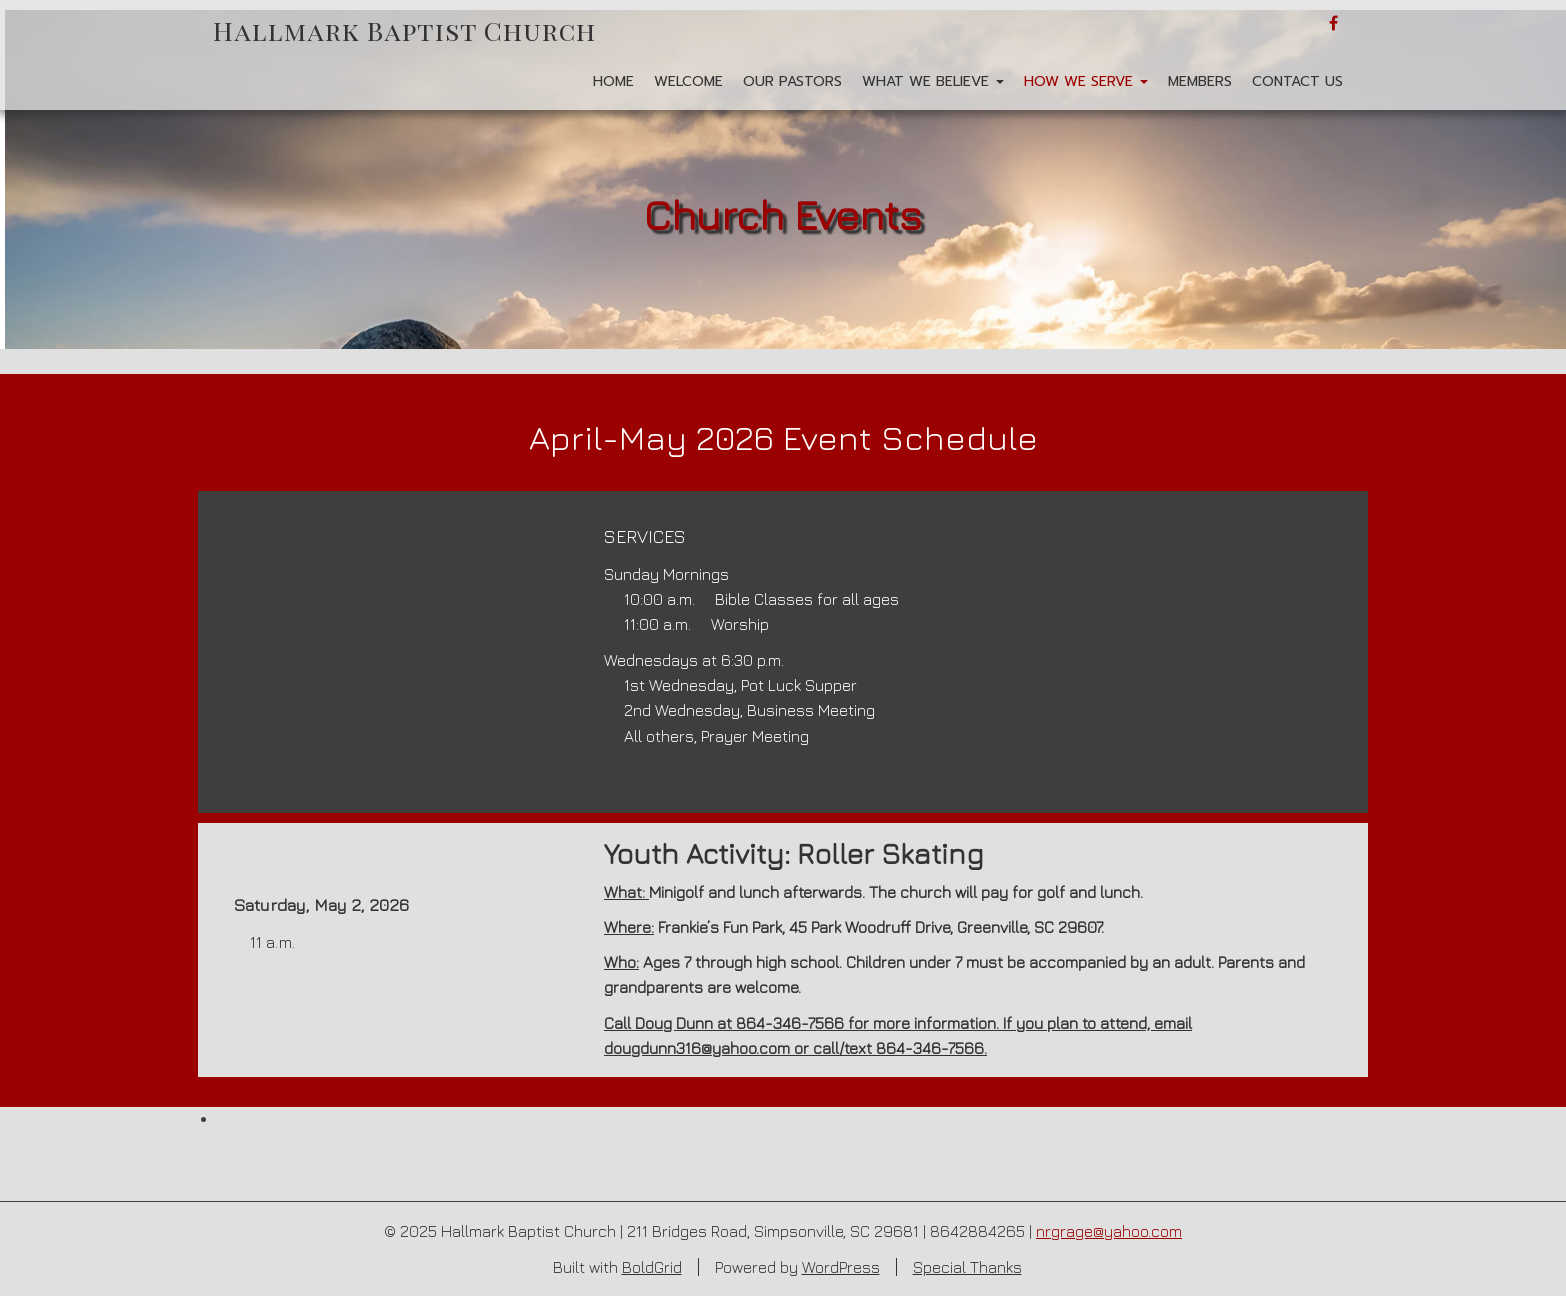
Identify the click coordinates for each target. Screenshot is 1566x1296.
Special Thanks (967, 1267)
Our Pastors (792, 81)
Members (1200, 81)
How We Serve (1086, 81)
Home (613, 81)
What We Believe (933, 81)
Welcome (688, 81)
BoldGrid (652, 1267)
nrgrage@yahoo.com (1109, 1231)
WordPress (841, 1267)
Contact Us (1297, 81)
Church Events (783, 214)
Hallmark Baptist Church (404, 30)
